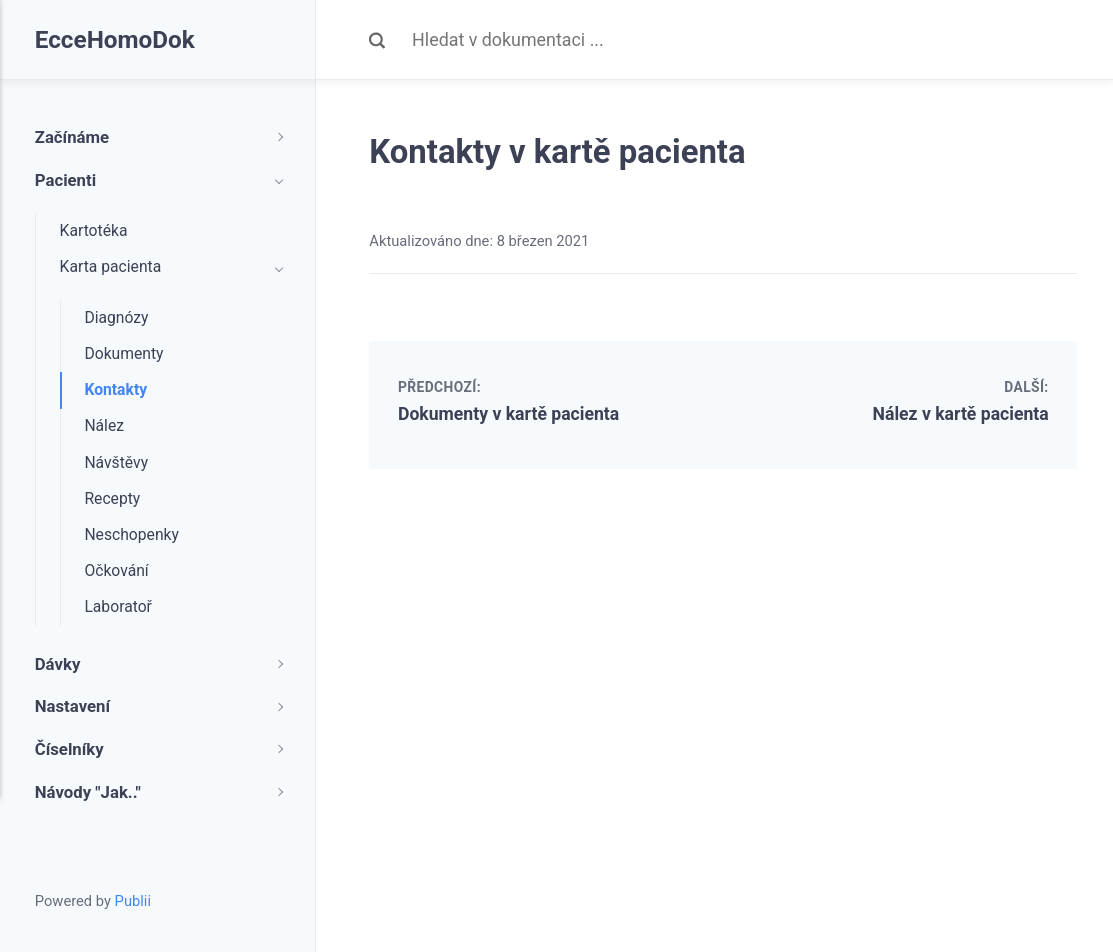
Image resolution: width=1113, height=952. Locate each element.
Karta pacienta (111, 266)
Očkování (116, 570)
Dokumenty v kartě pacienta (510, 413)
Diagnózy (116, 317)
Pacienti (65, 180)
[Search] (744, 40)
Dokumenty (123, 353)
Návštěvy (116, 462)
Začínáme (72, 137)
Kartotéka (94, 230)
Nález (104, 425)
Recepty (112, 498)
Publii (133, 901)
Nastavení (72, 706)
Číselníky (69, 749)
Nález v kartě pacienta (959, 413)
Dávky (58, 664)
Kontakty (115, 389)
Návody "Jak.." (88, 792)
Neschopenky (131, 534)
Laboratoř (118, 606)
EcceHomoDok (116, 39)
